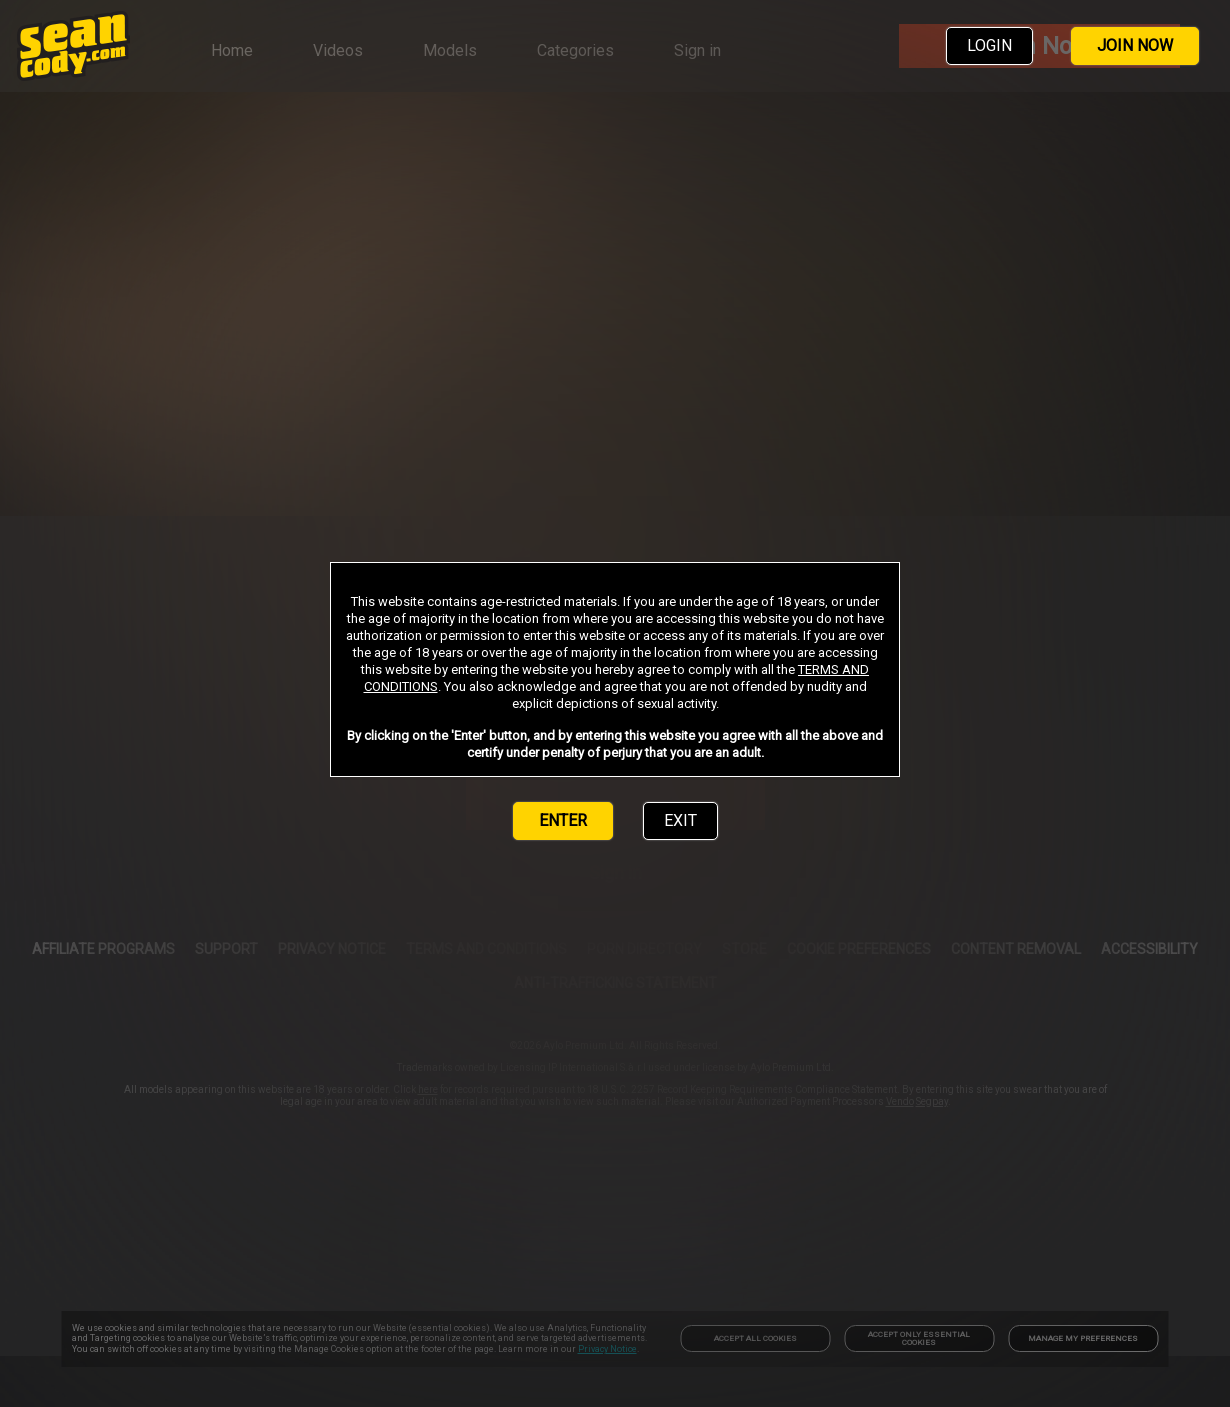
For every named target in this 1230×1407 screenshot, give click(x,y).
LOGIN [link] (989, 45)
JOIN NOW (1135, 45)
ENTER (563, 820)
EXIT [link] (680, 820)
